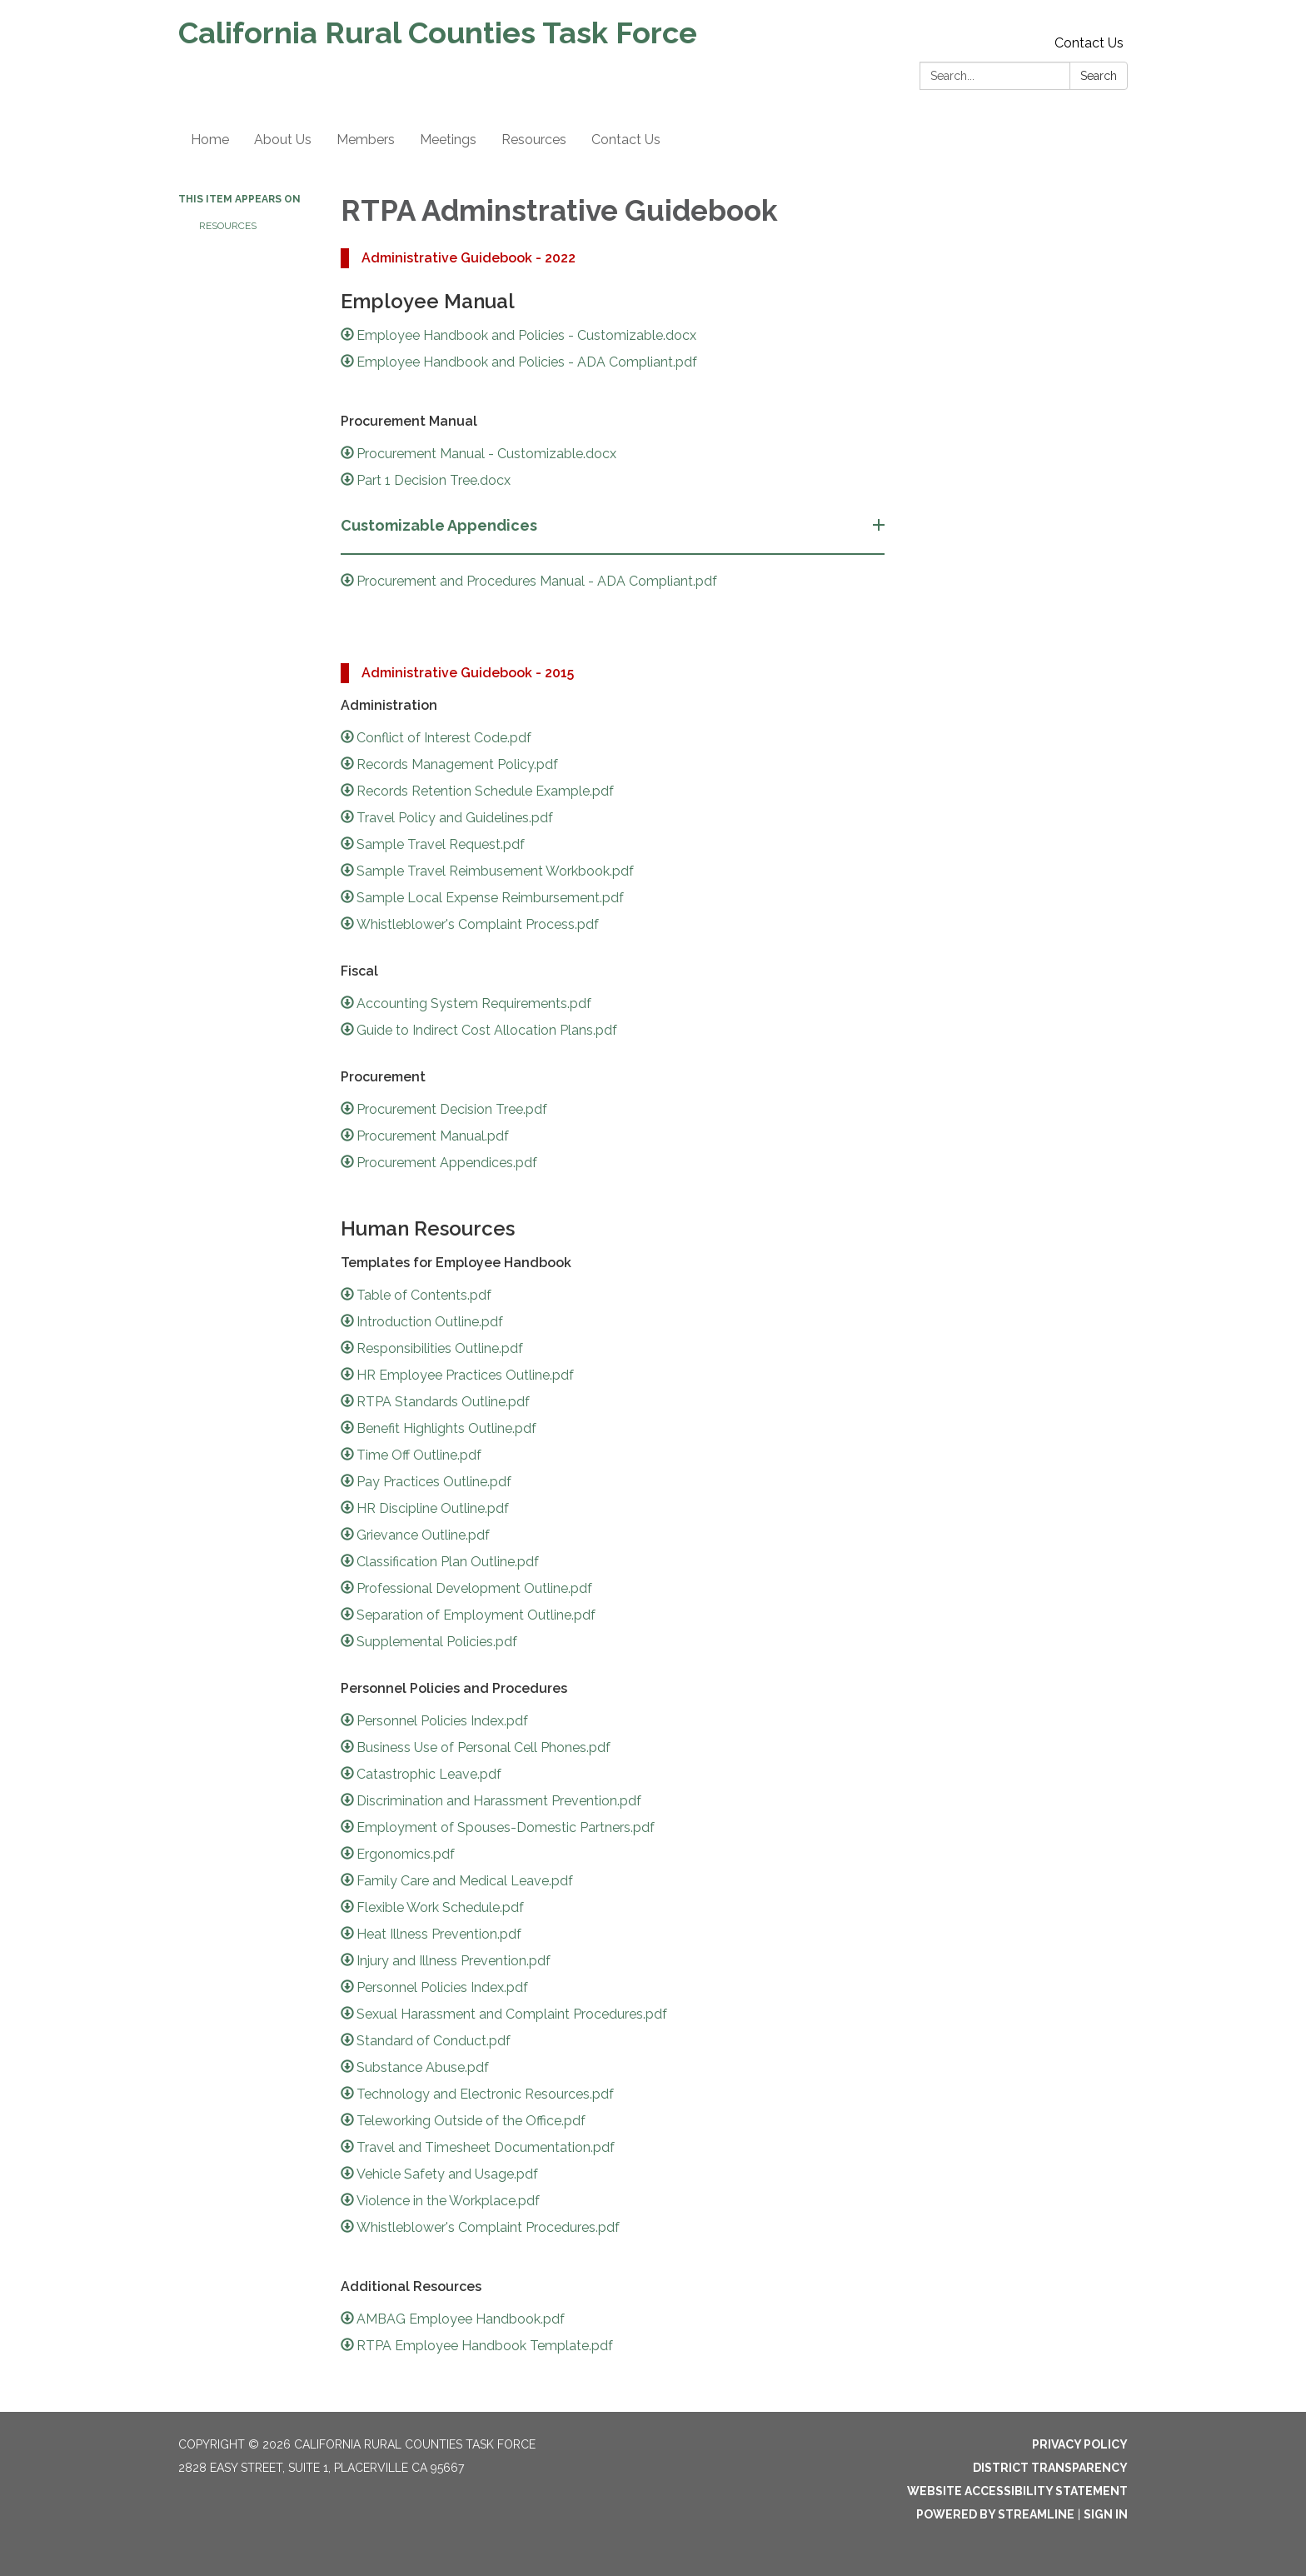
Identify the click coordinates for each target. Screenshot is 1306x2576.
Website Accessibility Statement (1017, 2491)
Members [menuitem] (365, 139)
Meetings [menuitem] (448, 139)
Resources (228, 226)
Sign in (1106, 2514)
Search (1098, 75)
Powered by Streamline (995, 2514)
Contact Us (1089, 43)
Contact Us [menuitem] (625, 139)
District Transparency (1050, 2467)
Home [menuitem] (210, 139)
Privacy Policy (1080, 2444)
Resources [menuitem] (533, 139)
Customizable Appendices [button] (441, 525)
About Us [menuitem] (283, 139)
